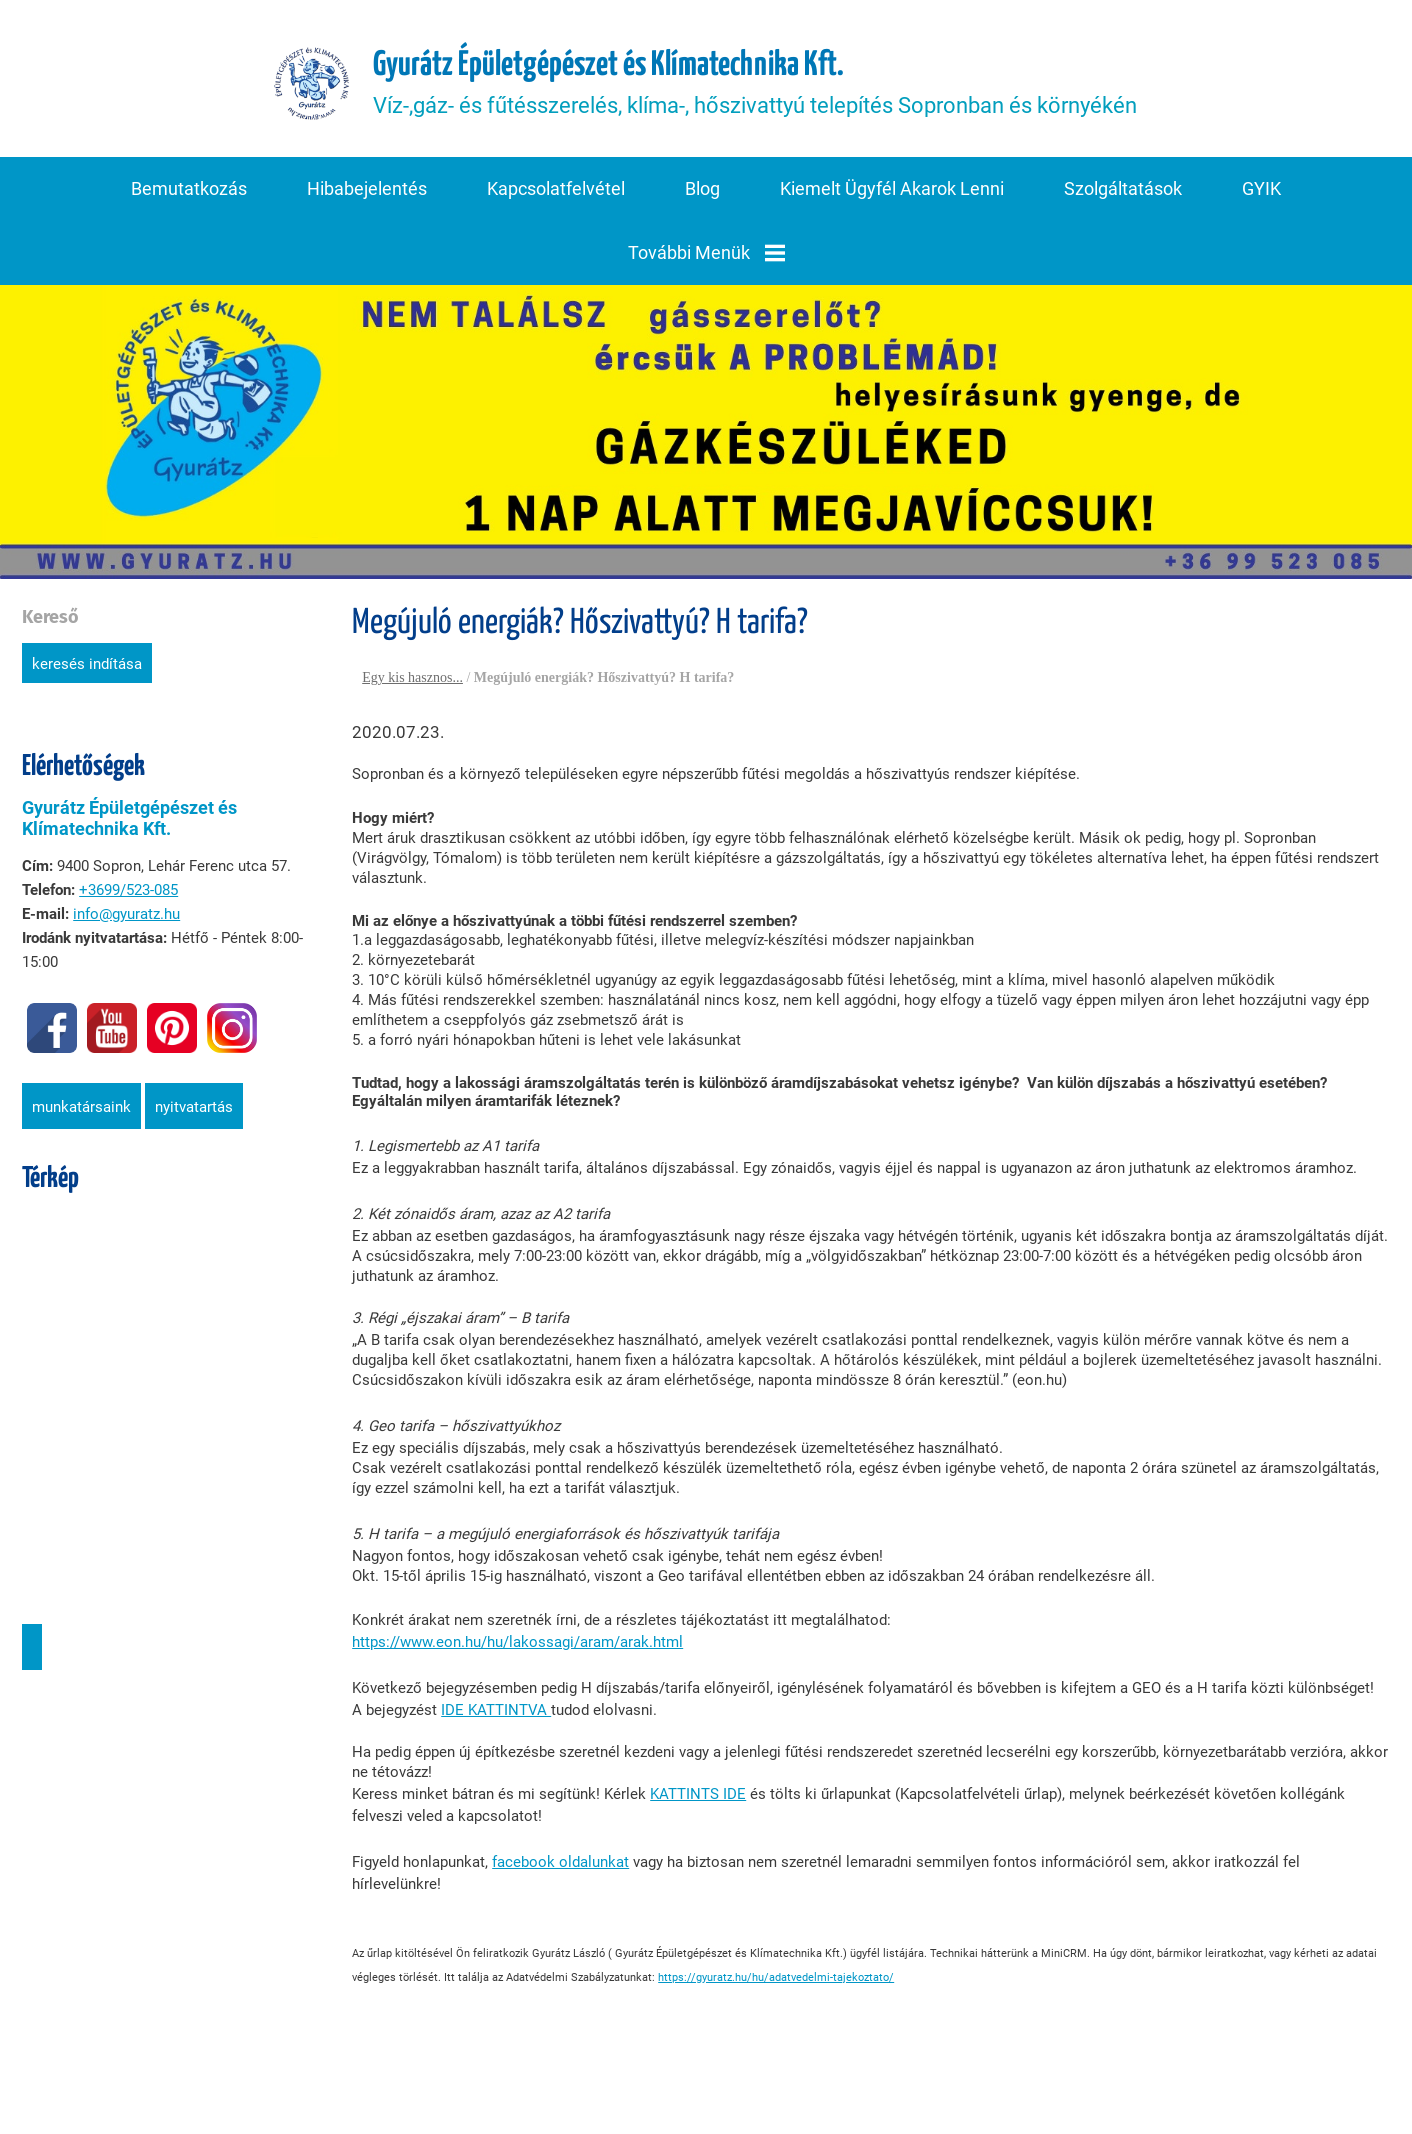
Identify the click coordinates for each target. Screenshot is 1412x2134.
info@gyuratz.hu (124, 918)
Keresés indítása (85, 668)
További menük (706, 258)
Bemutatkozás (189, 194)
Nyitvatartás (192, 1111)
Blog (702, 194)
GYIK (1261, 194)
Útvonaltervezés (30, 1651)
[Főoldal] (312, 87)
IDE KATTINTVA (494, 1714)
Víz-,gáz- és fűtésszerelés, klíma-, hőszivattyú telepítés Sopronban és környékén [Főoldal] (757, 86)
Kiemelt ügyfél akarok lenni (892, 194)
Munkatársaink (79, 1111)
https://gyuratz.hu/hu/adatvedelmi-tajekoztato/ (774, 1961)
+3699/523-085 (126, 894)
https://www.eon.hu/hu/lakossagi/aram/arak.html (515, 1646)
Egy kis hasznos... (410, 681)
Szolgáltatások (1123, 194)
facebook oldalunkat (558, 1866)
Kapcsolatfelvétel (556, 194)
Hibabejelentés (367, 194)
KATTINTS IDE (696, 1798)
